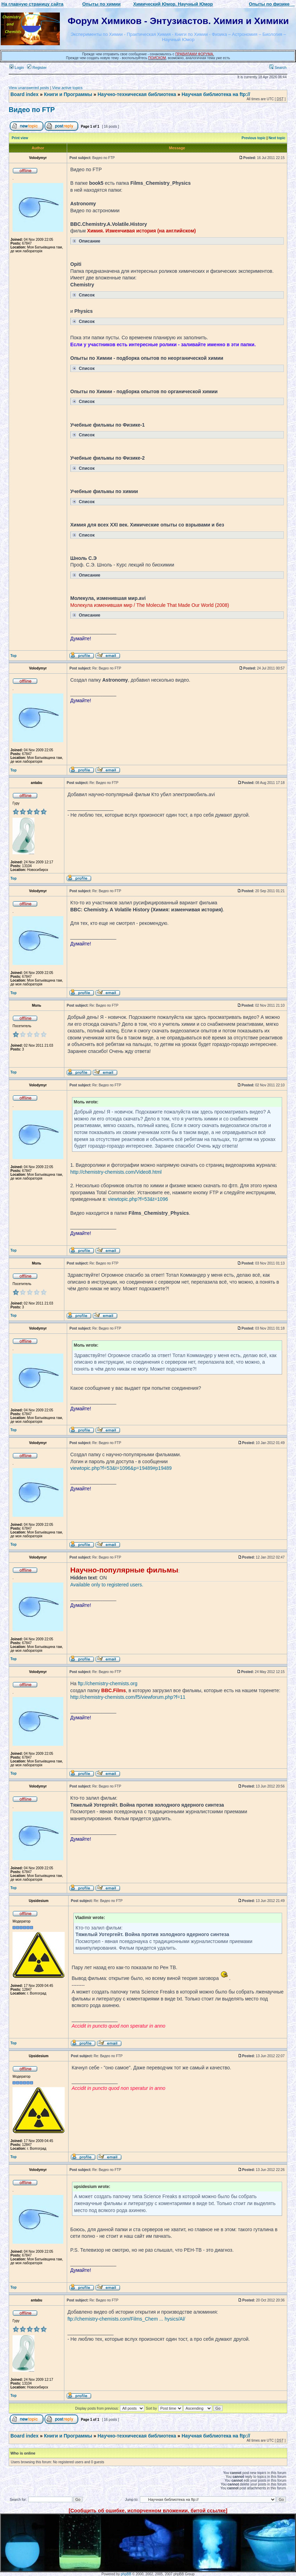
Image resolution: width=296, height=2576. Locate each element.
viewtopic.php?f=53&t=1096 (138, 1199)
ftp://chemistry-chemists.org (107, 1683)
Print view (20, 138)
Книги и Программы (68, 94)
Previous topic (254, 138)
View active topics (67, 88)
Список (83, 295)
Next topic (277, 138)
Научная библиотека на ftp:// (216, 94)
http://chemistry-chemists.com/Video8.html (116, 1172)
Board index (24, 94)
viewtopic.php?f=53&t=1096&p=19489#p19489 (121, 1468)
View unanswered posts (29, 88)
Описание (85, 241)
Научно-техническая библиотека (137, 94)
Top (13, 656)
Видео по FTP (32, 109)
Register (37, 67)
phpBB (126, 2574)
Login (16, 67)
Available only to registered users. (106, 1584)
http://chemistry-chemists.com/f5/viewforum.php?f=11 (127, 1697)
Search (278, 67)
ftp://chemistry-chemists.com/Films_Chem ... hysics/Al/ (126, 2319)
